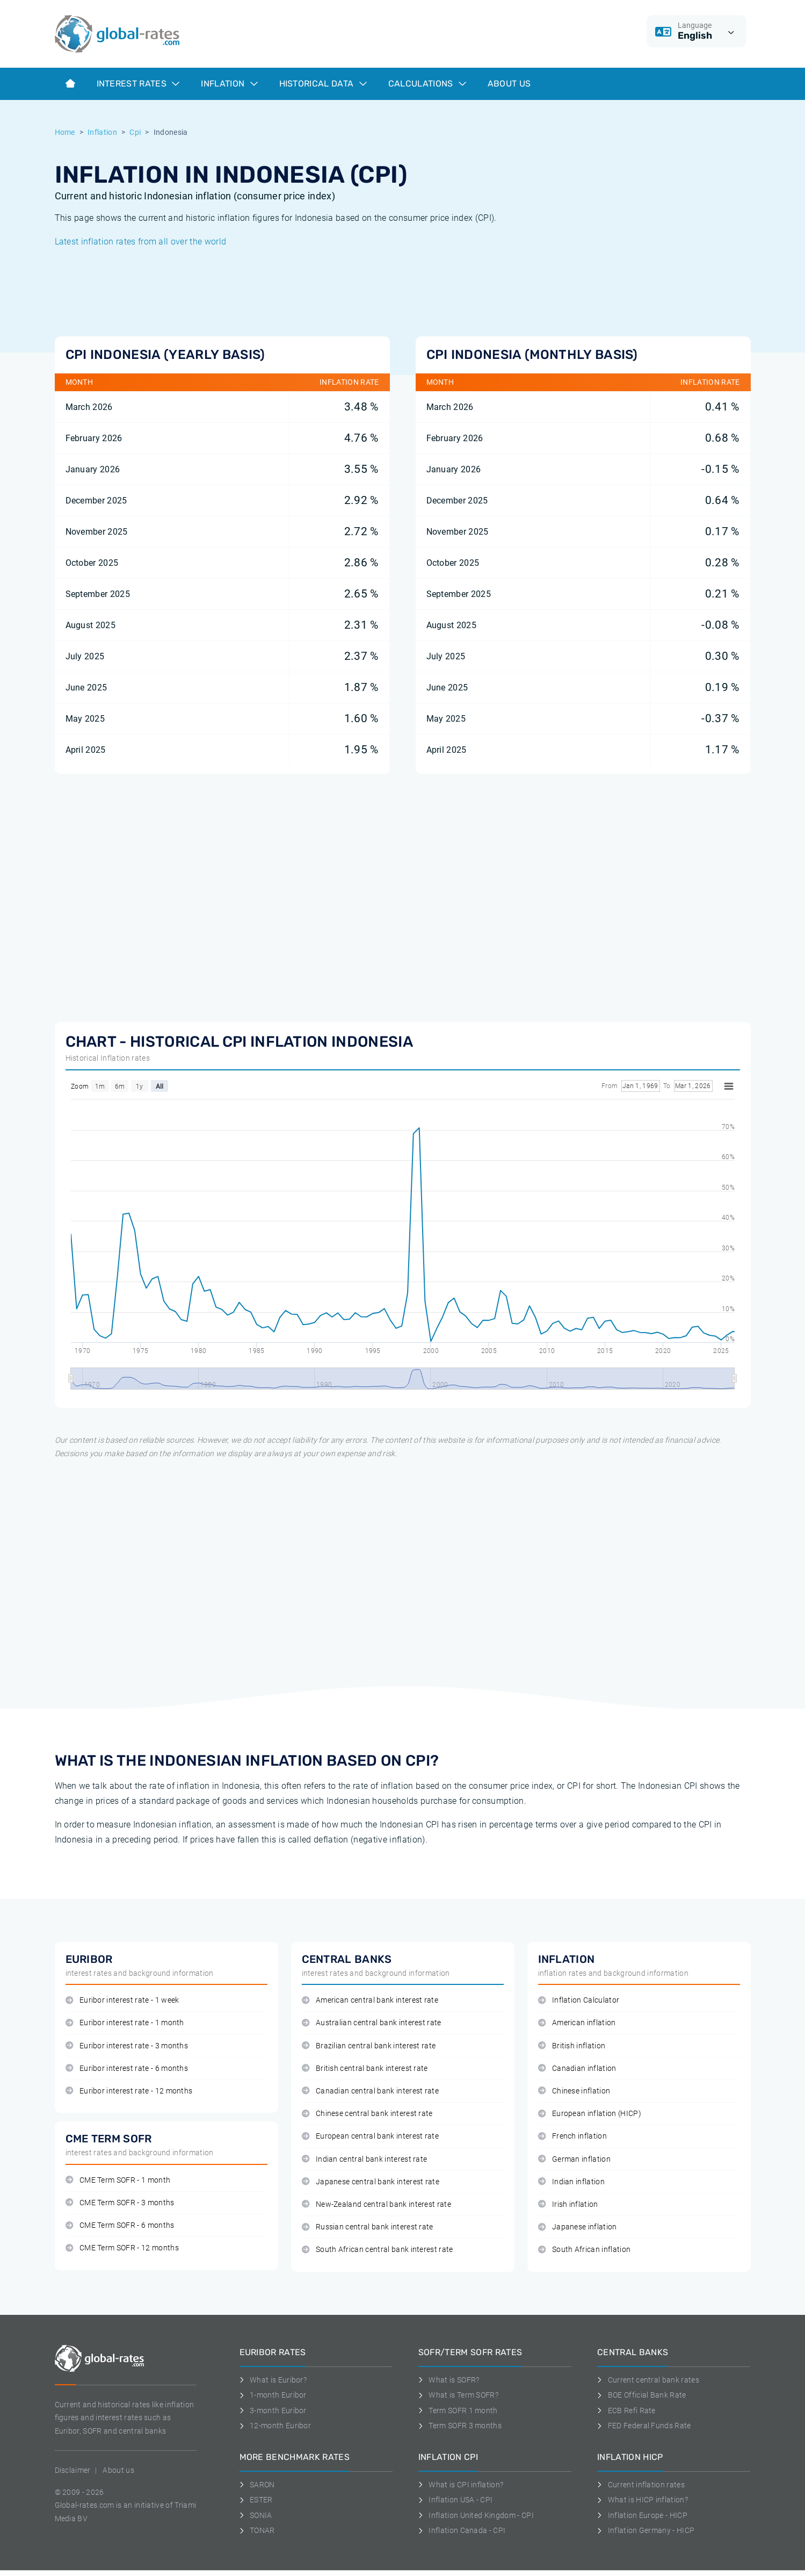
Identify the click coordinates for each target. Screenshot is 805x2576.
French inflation (572, 2136)
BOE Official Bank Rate (641, 2395)
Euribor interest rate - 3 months (127, 2045)
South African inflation (584, 2249)
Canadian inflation (577, 2068)
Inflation (229, 83)
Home (65, 132)
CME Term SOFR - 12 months (122, 2248)
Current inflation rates (641, 2484)
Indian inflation (571, 2181)
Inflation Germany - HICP (645, 2530)
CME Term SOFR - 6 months (120, 2225)
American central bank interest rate (370, 2000)
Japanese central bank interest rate (371, 2181)
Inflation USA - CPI (455, 2499)
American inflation (577, 2022)
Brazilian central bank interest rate (369, 2045)
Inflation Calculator (579, 2000)
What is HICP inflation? (642, 2499)
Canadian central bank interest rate (370, 2091)
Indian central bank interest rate (364, 2159)
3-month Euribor (273, 2410)
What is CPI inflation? (461, 2484)
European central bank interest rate (370, 2136)
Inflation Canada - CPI (462, 2530)
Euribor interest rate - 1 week (122, 2000)
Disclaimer (73, 2470)
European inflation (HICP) (589, 2113)
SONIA (256, 2515)
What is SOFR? (449, 2380)
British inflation (572, 2045)
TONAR (257, 2530)
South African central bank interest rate (377, 2249)
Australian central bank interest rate (371, 2022)
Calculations (427, 83)
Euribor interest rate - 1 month (125, 2022)
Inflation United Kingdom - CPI (476, 2515)
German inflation (574, 2159)
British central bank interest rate (365, 2068)
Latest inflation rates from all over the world (141, 241)
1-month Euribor (273, 2395)
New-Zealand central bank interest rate (377, 2204)
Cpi (135, 132)
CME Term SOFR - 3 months (120, 2202)
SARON (257, 2484)
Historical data (323, 83)
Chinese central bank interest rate (367, 2113)
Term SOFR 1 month (458, 2410)
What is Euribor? (273, 2380)
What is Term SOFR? (458, 2395)
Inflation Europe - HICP (642, 2515)
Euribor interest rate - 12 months (129, 2091)
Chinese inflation (574, 2091)
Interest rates (138, 83)
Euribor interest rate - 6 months (127, 2068)
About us (509, 83)
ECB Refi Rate (626, 2410)
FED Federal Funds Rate (644, 2425)
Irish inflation (568, 2204)
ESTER (256, 2499)
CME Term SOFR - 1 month (118, 2180)
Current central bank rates (648, 2380)
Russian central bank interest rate (367, 2227)
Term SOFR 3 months (460, 2425)
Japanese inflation (577, 2227)
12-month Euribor (275, 2425)
